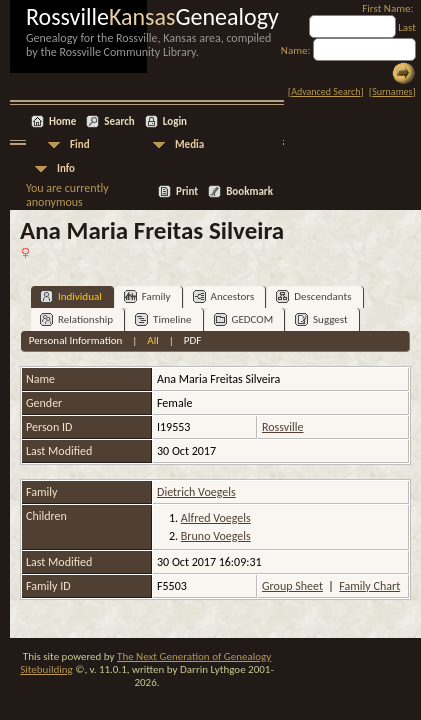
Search (119, 121)
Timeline (163, 319)
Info (66, 168)
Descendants (313, 296)
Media (189, 144)
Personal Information (76, 340)
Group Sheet (292, 586)
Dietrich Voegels (196, 492)
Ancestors (224, 296)
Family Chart (369, 586)
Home (62, 121)
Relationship (76, 319)
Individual (71, 296)
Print (187, 191)
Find (80, 144)
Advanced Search (325, 91)
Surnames (392, 91)
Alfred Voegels (216, 518)
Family (147, 296)
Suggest (321, 319)
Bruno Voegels (216, 536)
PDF (193, 340)
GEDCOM (244, 319)
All (152, 340)
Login (175, 121)
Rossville (282, 427)
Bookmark (249, 191)
